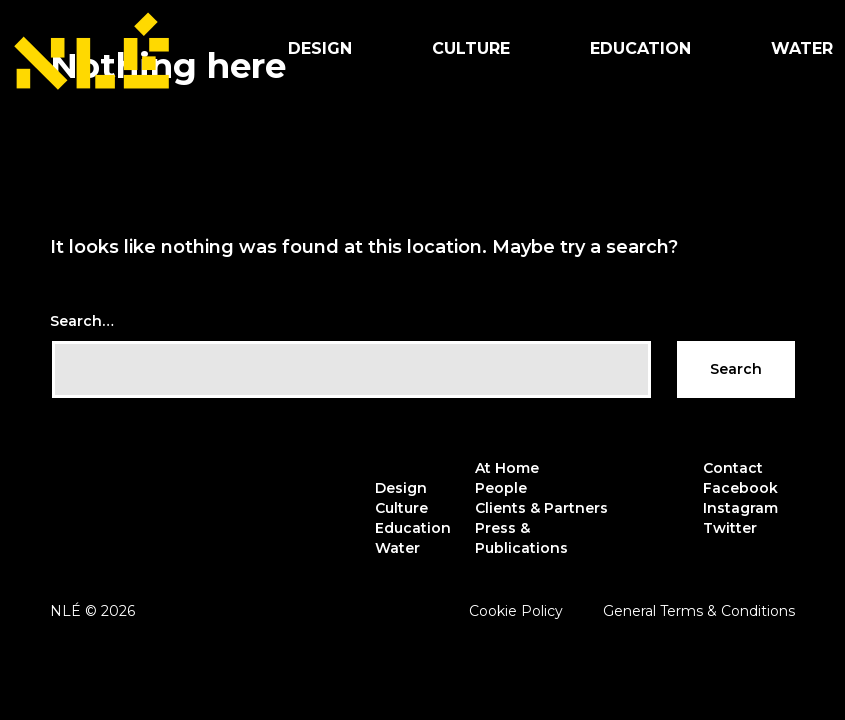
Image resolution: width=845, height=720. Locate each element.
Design (320, 48)
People (501, 488)
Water (397, 548)
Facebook (740, 488)
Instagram (740, 508)
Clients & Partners (541, 508)
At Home (507, 468)
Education (640, 48)
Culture (471, 48)
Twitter (730, 528)
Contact (733, 468)
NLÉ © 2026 (92, 611)
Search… (82, 321)
